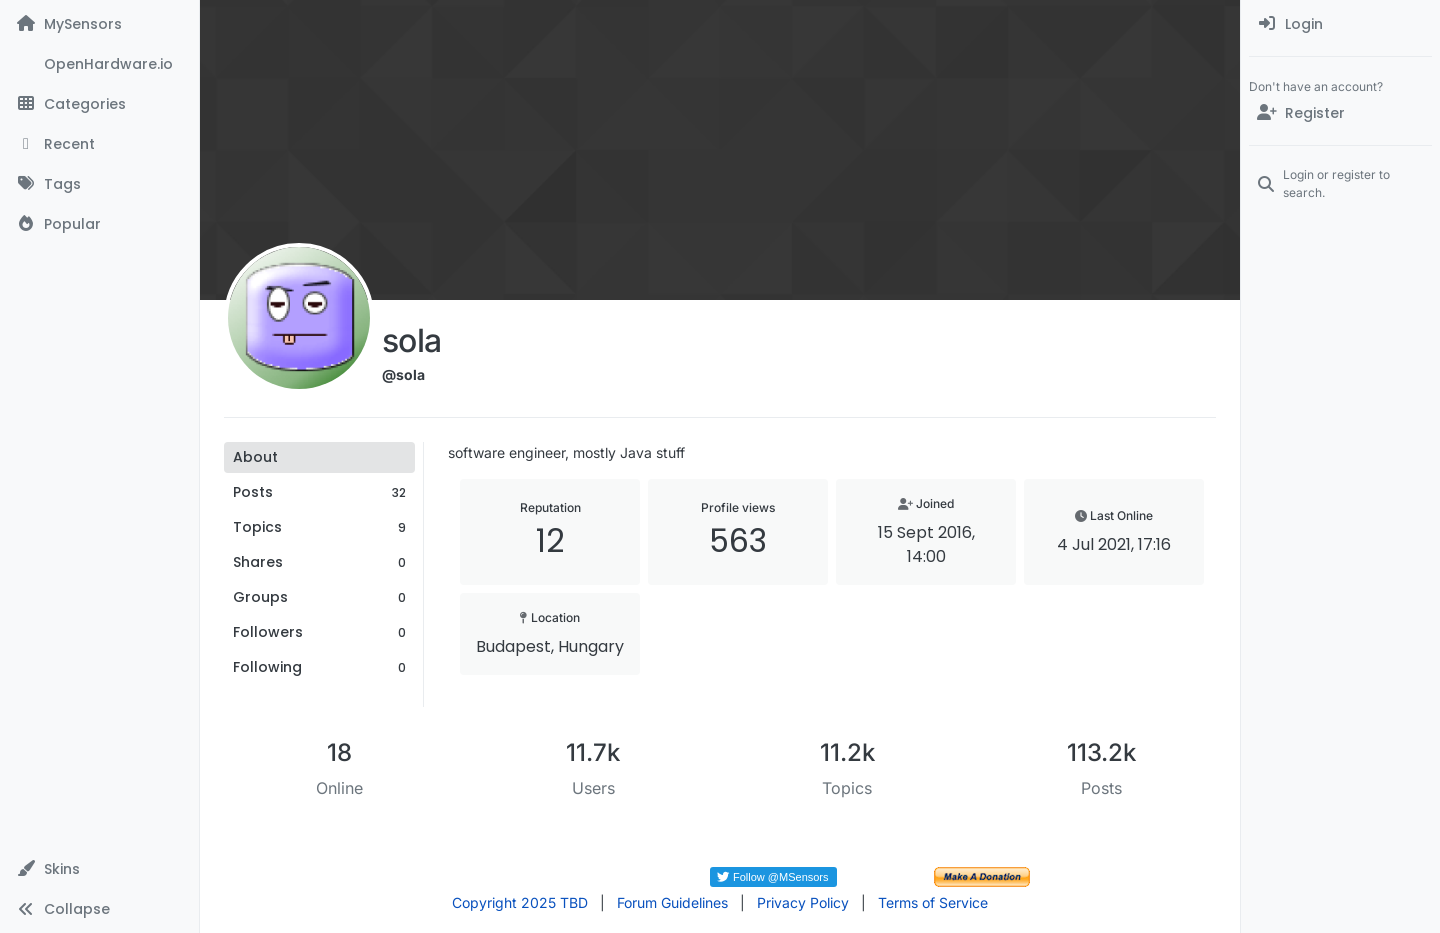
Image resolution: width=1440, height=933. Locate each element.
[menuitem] (1340, 24)
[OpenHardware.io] (99, 64)
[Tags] (99, 184)
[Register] (1340, 113)
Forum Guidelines (672, 902)
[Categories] (99, 104)
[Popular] (99, 224)
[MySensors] (99, 24)
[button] (99, 869)
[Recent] (99, 144)
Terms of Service (933, 902)
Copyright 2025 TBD (520, 902)
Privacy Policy (803, 902)
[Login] (1340, 24)
